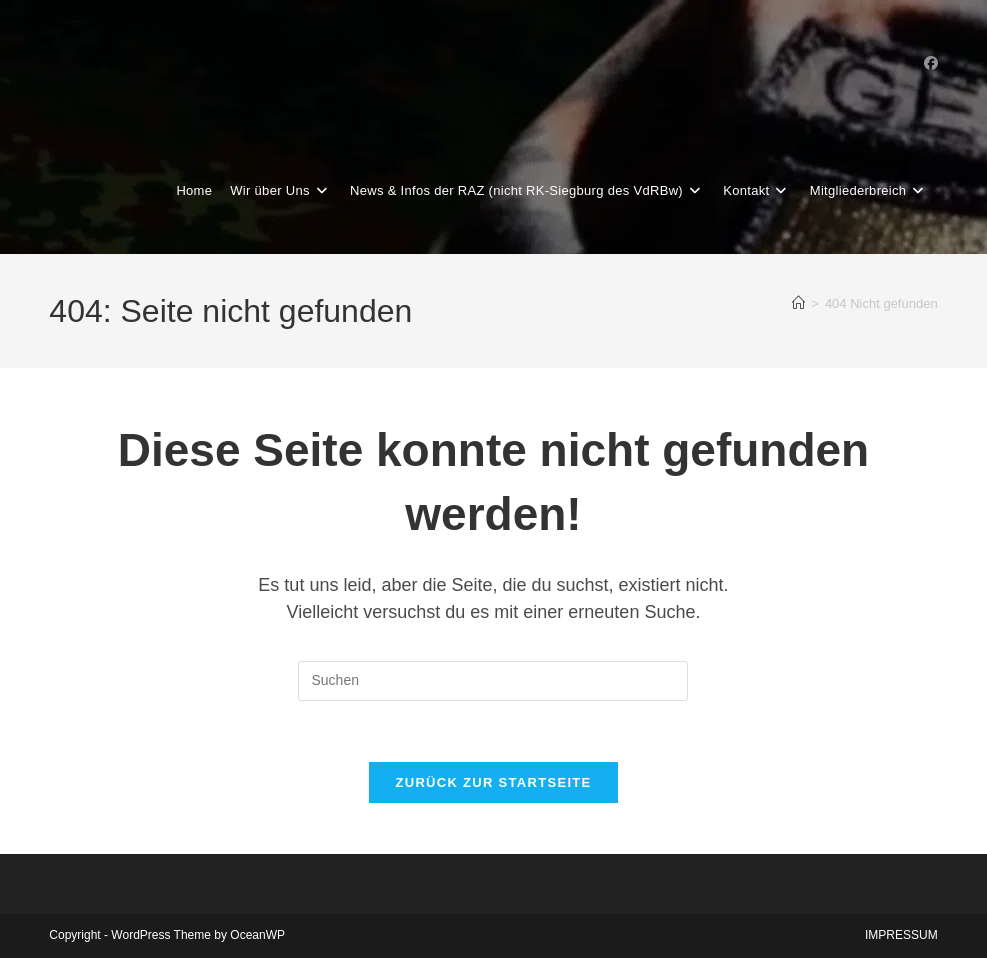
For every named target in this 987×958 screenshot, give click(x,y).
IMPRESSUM (901, 935)
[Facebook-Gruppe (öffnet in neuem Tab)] (931, 63)
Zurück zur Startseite (493, 782)
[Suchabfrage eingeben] (493, 681)
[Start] (798, 303)
